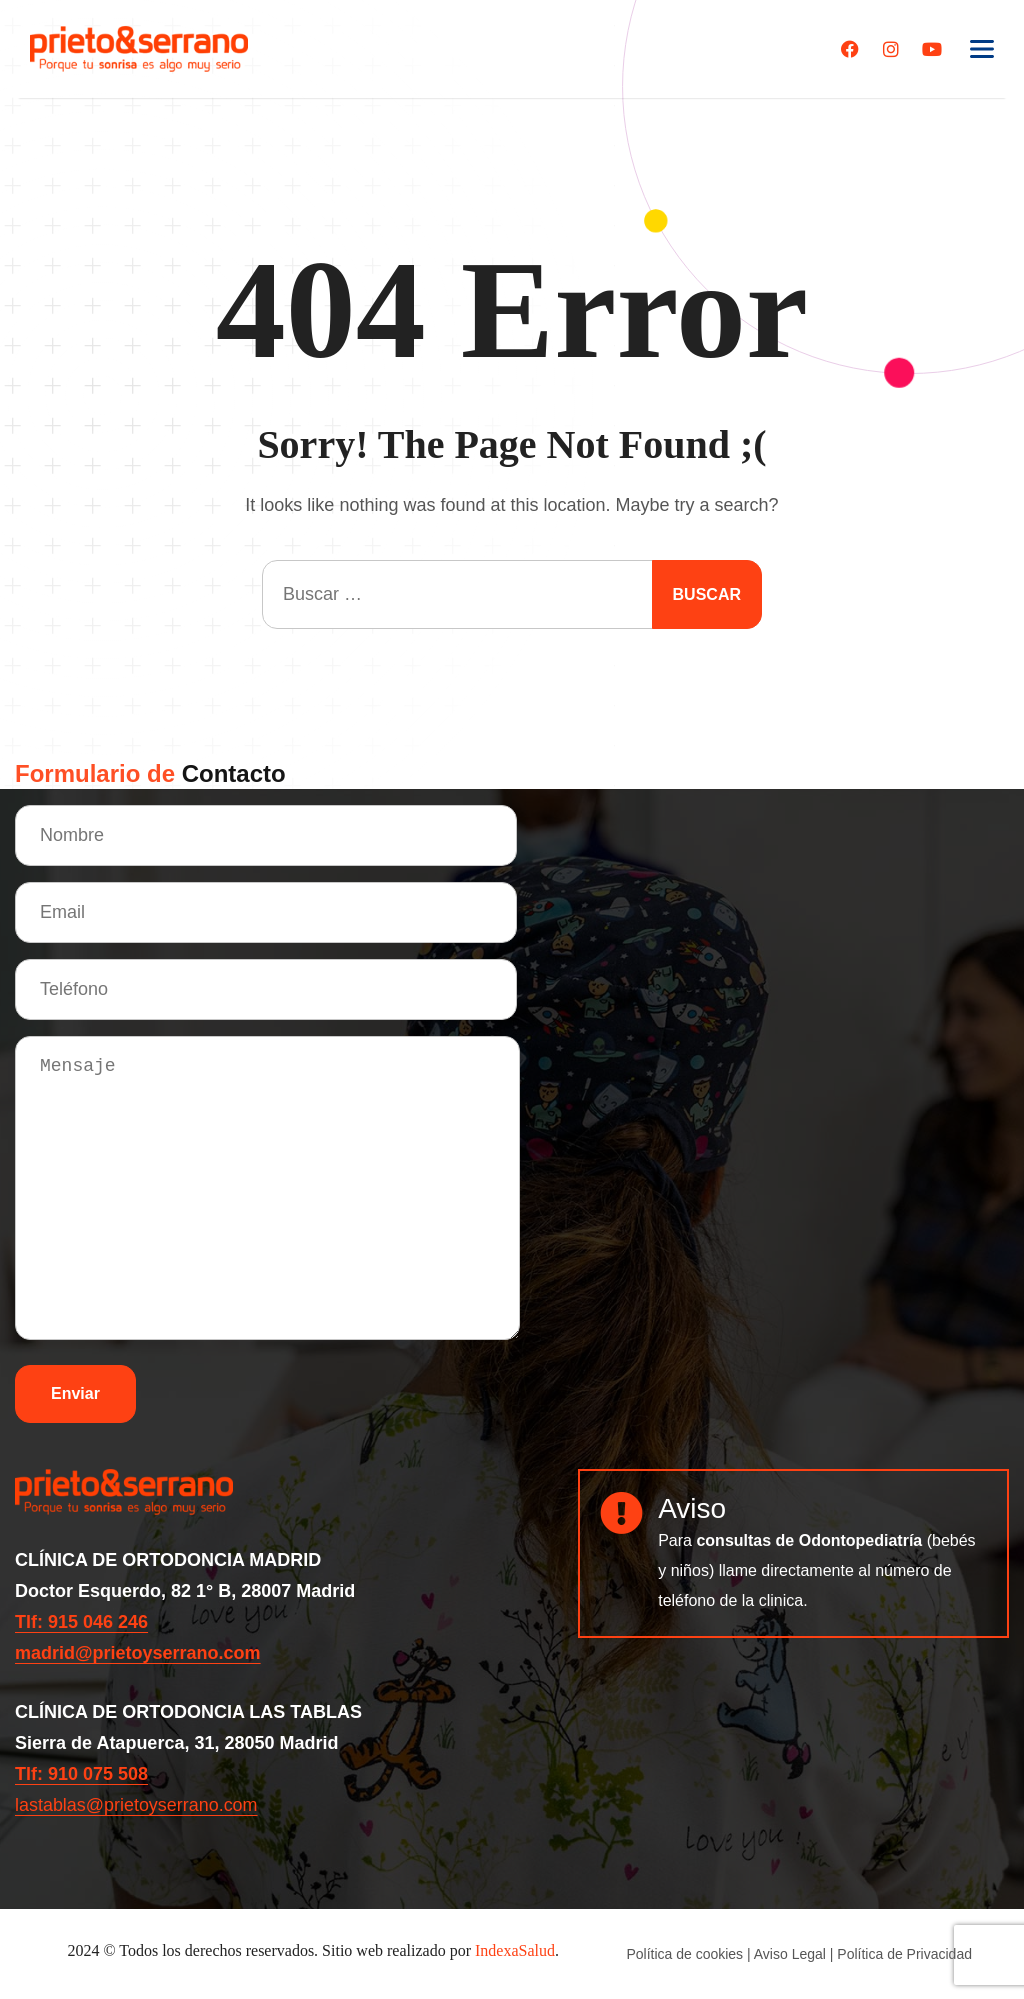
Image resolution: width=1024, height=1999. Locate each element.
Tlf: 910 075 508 (81, 1774)
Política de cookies (684, 1954)
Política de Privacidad (904, 1954)
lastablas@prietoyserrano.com (136, 1805)
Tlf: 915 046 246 (81, 1622)
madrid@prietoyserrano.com (138, 1653)
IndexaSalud (515, 1950)
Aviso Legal (790, 1954)
